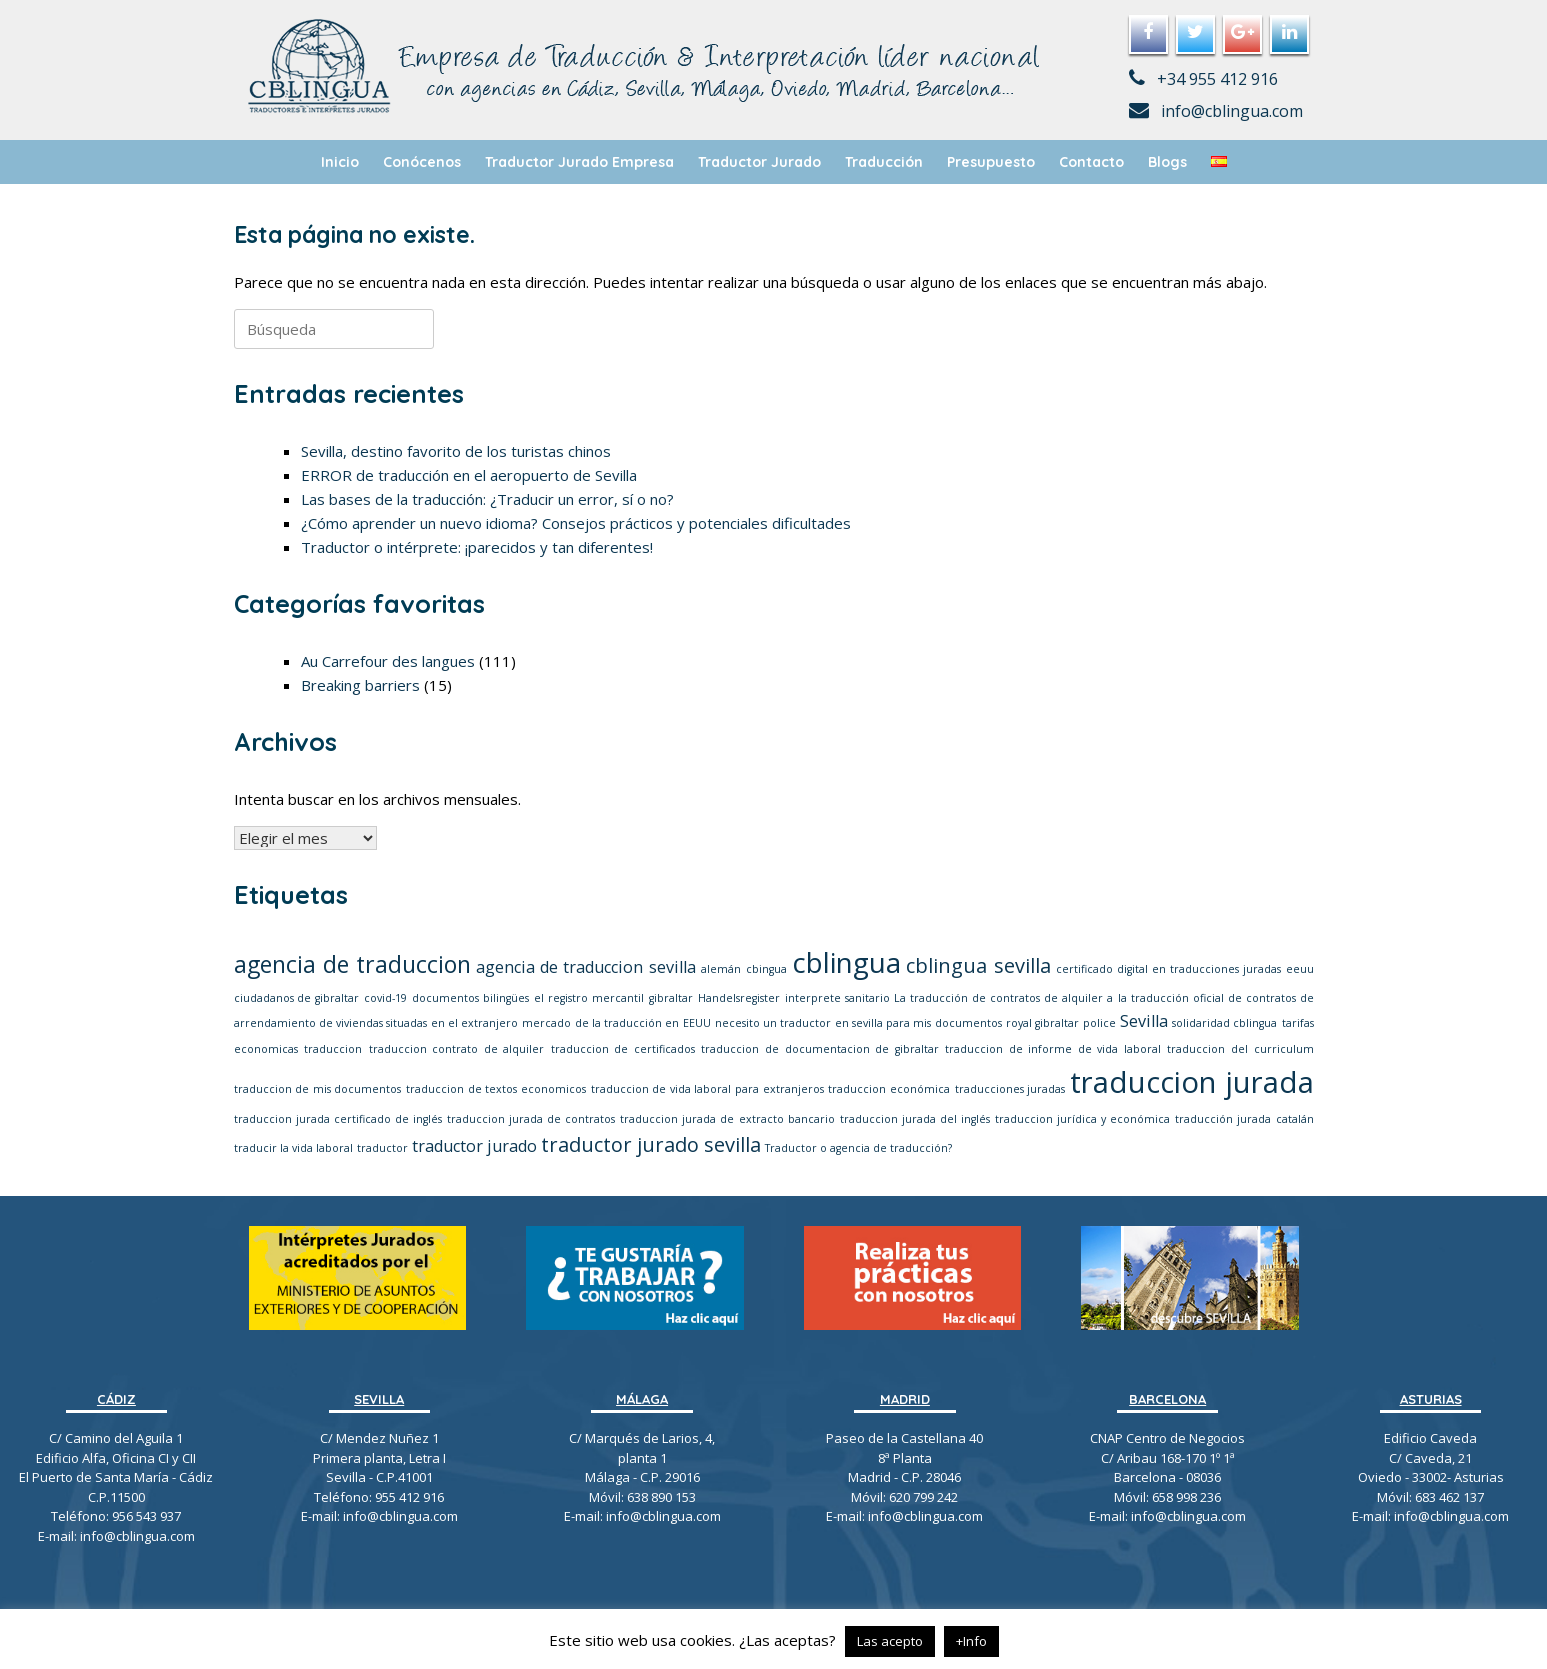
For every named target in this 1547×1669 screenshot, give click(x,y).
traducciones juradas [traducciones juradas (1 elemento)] (1010, 1089)
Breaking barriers (360, 685)
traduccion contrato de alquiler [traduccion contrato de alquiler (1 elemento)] (457, 1049)
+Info (971, 1641)
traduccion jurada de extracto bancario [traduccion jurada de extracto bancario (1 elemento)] (727, 1119)
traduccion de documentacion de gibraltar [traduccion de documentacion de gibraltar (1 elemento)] (819, 1049)
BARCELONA (1167, 1399)
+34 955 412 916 (1203, 79)
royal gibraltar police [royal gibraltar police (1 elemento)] (1061, 1023)
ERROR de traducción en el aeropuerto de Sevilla (469, 475)
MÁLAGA (642, 1399)
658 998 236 (1186, 1497)
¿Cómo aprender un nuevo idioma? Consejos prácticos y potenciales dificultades (576, 523)
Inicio (340, 162)
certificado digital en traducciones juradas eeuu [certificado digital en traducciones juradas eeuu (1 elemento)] (1185, 969)
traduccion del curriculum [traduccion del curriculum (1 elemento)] (1240, 1049)
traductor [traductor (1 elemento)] (382, 1148)
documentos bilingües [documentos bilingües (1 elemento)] (470, 998)
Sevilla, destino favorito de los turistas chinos (456, 451)
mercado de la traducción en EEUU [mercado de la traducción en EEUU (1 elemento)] (616, 1023)
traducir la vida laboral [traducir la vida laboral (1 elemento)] (293, 1148)
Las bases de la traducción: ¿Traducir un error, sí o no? (487, 499)
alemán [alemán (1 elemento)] (721, 969)
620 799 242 (923, 1497)
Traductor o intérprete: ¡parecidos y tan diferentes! (477, 547)
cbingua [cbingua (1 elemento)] (766, 969)
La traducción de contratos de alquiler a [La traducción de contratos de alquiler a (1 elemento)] (1003, 998)
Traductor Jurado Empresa (579, 162)
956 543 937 (146, 1516)
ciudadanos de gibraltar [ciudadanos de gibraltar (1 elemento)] (297, 998)
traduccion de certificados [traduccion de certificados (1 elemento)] (623, 1049)
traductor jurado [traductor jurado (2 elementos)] (474, 1146)
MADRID (905, 1399)
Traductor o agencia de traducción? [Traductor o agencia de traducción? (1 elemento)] (858, 1148)
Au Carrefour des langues (388, 661)
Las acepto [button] (890, 1641)
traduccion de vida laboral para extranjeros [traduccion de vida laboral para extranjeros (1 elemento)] (707, 1089)
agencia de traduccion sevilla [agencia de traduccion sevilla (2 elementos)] (586, 967)
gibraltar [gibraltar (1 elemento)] (671, 998)
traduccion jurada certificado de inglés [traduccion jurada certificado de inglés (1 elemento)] (338, 1119)
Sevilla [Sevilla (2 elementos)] (1144, 1021)
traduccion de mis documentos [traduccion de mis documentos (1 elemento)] (318, 1089)
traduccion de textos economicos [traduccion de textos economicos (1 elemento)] (496, 1089)
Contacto (1091, 162)
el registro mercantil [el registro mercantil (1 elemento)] (589, 998)
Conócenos (422, 162)
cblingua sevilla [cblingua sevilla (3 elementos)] (978, 965)
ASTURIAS (1431, 1399)
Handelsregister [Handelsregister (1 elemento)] (739, 998)
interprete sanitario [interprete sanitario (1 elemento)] (837, 998)
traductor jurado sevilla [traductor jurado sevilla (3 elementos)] (651, 1144)
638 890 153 (660, 1497)
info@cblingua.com (1216, 111)
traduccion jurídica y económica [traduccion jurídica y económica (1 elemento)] (1082, 1119)
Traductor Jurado (759, 162)
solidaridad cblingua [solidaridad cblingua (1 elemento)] (1224, 1023)
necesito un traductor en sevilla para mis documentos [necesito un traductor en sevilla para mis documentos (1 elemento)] (858, 1023)
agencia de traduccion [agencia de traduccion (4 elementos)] (352, 964)
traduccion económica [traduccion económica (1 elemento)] (889, 1089)
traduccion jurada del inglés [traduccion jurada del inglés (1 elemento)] (915, 1119)
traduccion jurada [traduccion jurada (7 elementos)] (1192, 1082)
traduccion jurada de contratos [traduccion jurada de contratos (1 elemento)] (531, 1119)
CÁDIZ (116, 1399)
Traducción (884, 162)
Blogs (1167, 162)
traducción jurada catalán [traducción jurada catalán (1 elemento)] (1244, 1119)
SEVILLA (379, 1399)
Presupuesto (991, 162)
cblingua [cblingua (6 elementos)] (846, 962)
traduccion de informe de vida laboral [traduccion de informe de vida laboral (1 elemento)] (1053, 1049)
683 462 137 (1449, 1497)
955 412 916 (409, 1497)
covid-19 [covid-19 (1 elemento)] (385, 998)
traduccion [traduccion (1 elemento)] (333, 1049)
